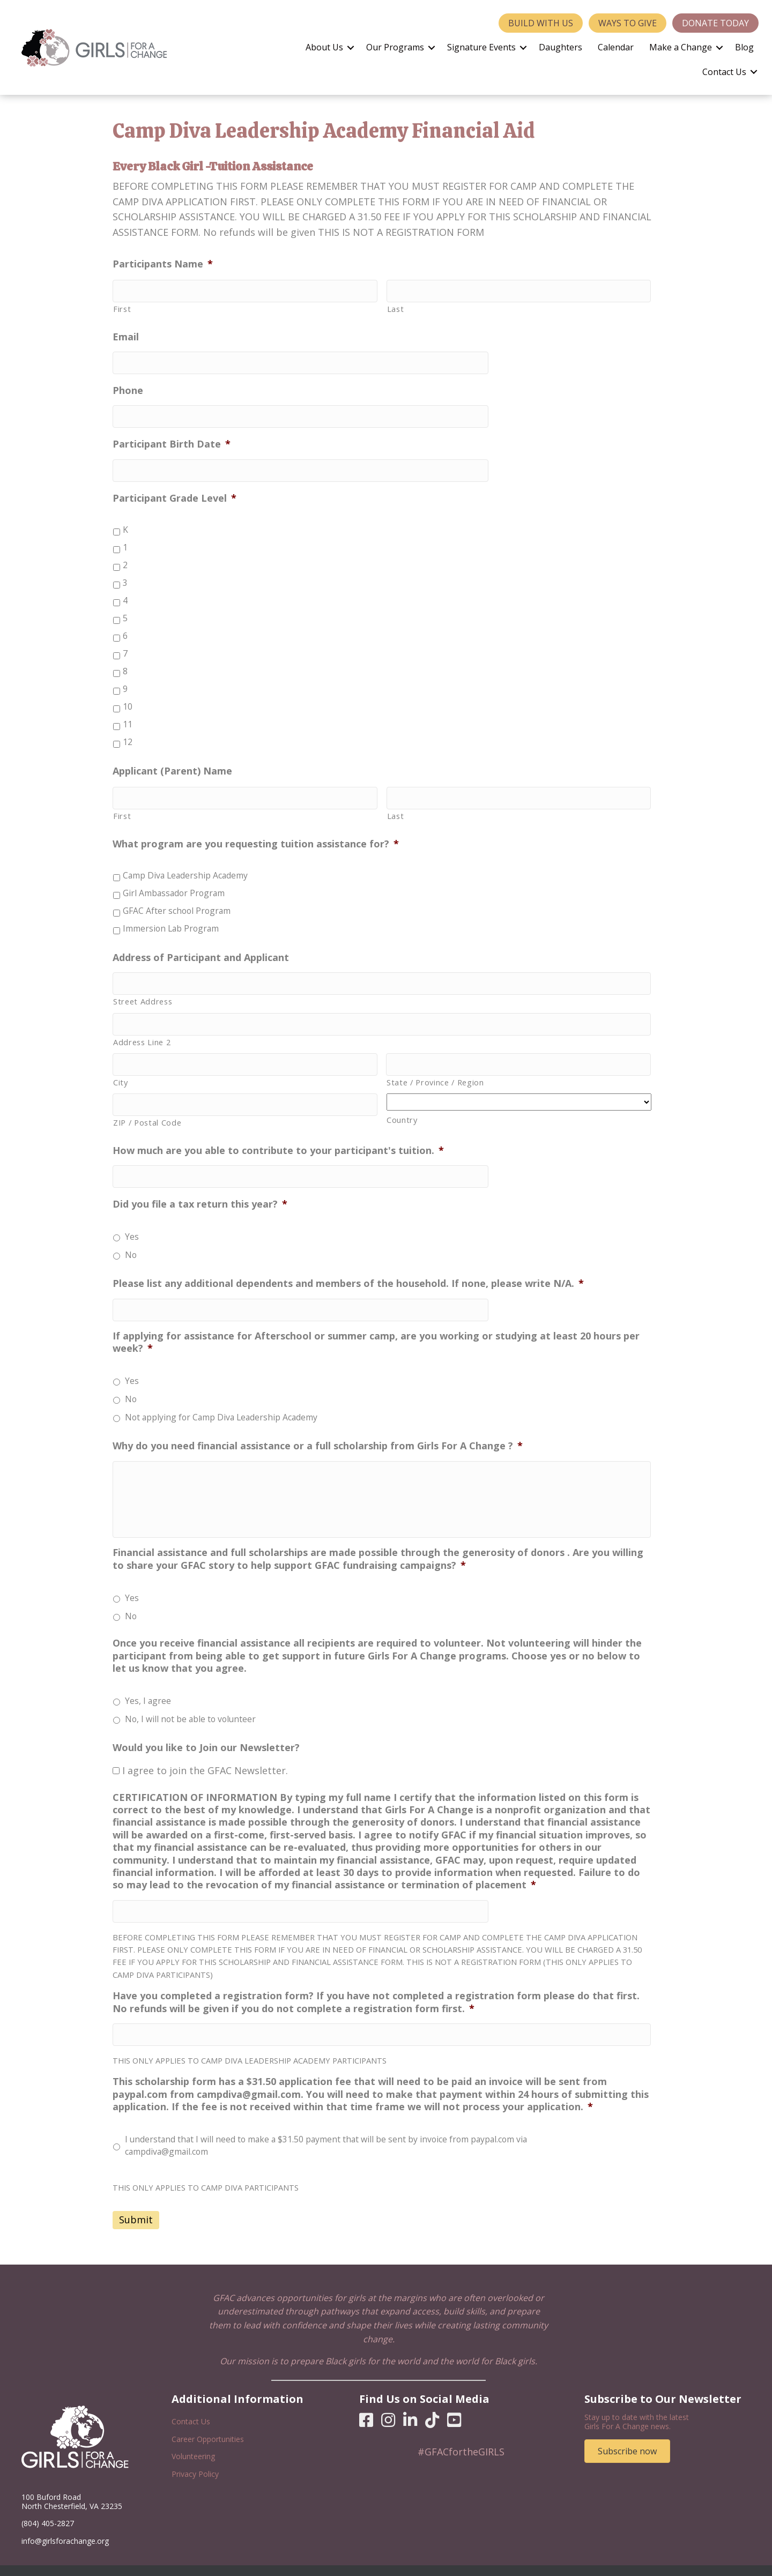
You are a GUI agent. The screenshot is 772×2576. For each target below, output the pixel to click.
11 (127, 715)
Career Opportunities (208, 2419)
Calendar (616, 47)
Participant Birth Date (172, 437)
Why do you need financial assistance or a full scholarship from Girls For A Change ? (318, 1421)
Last (395, 306)
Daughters (560, 47)
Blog (744, 47)
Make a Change (680, 47)
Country (402, 1102)
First (122, 306)
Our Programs (395, 47)
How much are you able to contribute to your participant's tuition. (278, 1130)
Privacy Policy (195, 2453)
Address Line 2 (141, 1026)
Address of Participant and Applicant (201, 946)
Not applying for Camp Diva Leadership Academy (221, 1392)
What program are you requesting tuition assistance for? (256, 833)
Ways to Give (627, 23)
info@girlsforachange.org (65, 2520)
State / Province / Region (435, 1064)
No (131, 1232)
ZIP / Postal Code (147, 1102)
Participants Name (163, 264)
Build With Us (540, 23)
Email (126, 335)
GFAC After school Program (177, 900)
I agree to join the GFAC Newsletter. (205, 1754)
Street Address (142, 987)
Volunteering (193, 2436)
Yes (132, 1214)
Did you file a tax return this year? (200, 1181)
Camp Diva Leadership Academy (185, 864)
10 (127, 698)
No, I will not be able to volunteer (190, 1703)
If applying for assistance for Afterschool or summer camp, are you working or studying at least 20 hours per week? (376, 1317)
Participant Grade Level (174, 489)
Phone (128, 386)
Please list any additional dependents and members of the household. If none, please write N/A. (348, 1261)
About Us (324, 47)
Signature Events (481, 47)
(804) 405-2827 (47, 2503)
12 (127, 733)
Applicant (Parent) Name (172, 762)
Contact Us (724, 72)
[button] (350, 47)
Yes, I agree (148, 1685)
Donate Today (715, 23)
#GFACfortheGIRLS (461, 2431)
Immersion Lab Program (171, 918)
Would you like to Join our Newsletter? (206, 1732)
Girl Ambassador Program (174, 882)
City (120, 1064)
